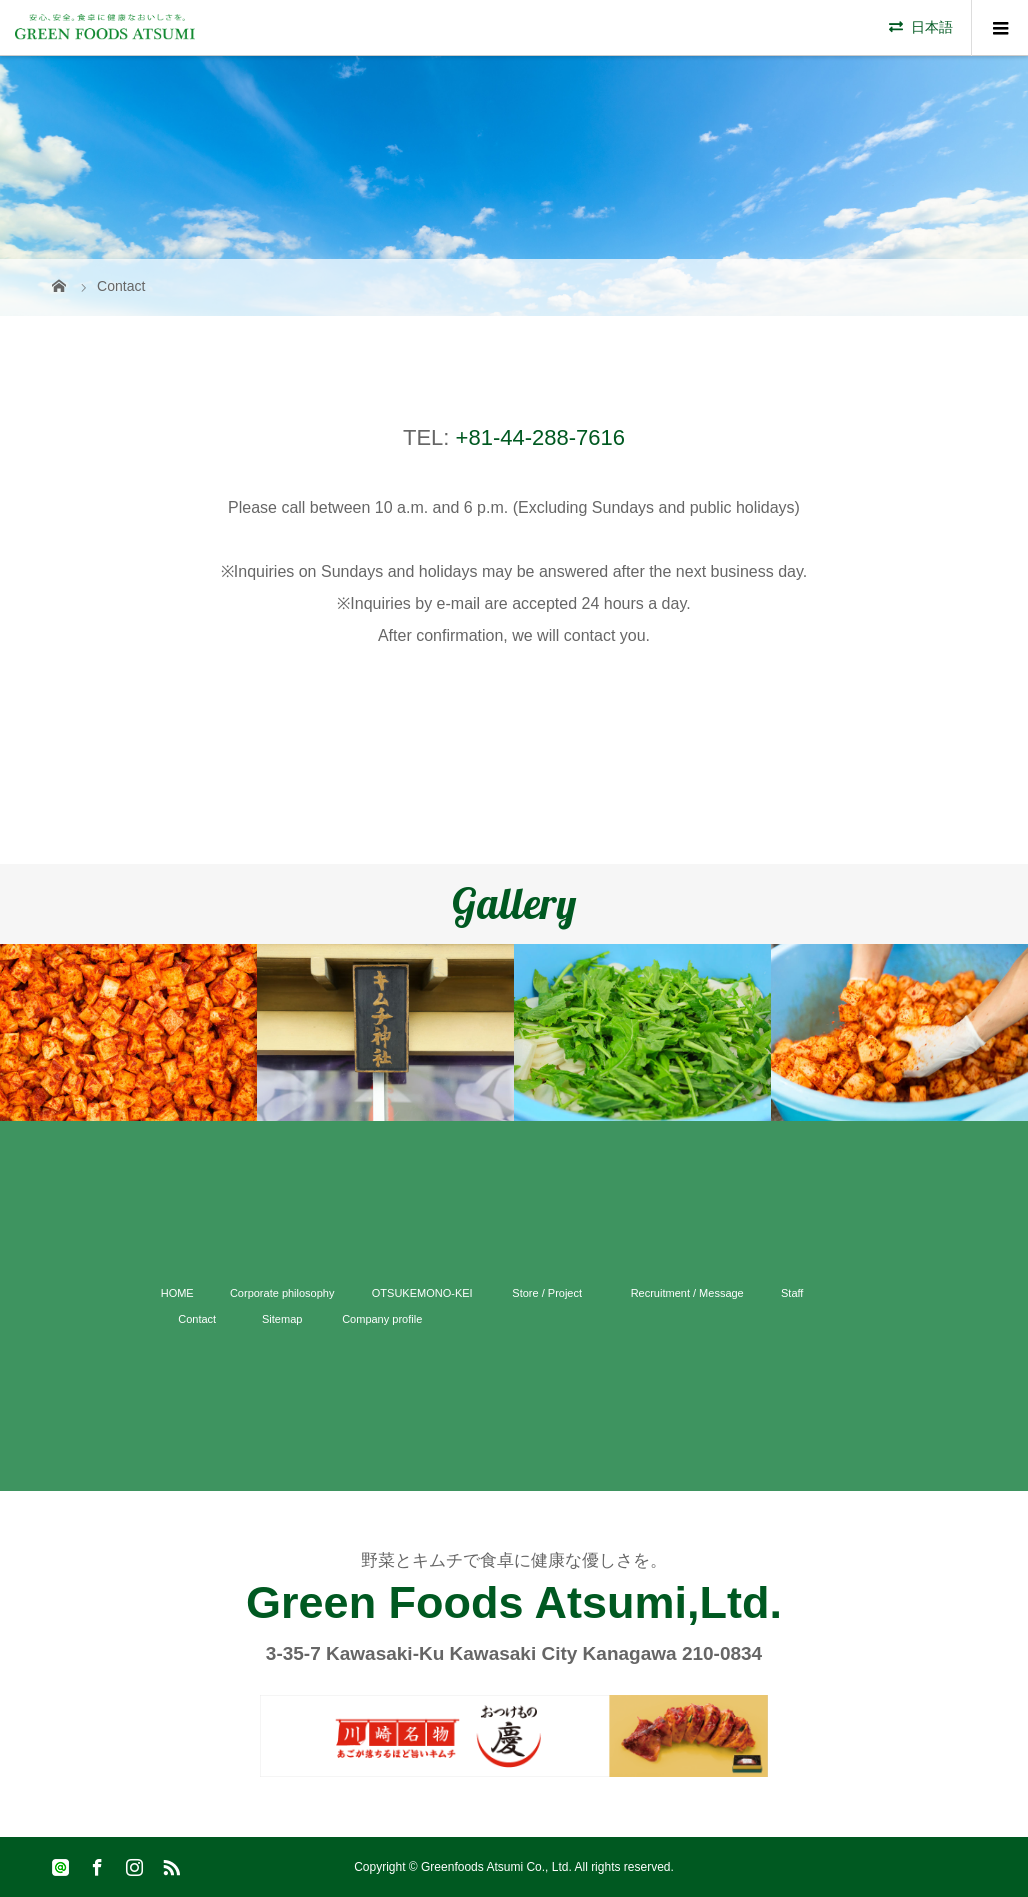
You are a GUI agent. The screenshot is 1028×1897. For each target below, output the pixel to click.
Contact (197, 1319)
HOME (177, 1293)
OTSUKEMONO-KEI (422, 1293)
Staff (792, 1293)
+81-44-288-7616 (540, 437)
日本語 (932, 27)
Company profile (382, 1319)
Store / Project (547, 1293)
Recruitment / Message (687, 1293)
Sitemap (282, 1319)
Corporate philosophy (282, 1293)
